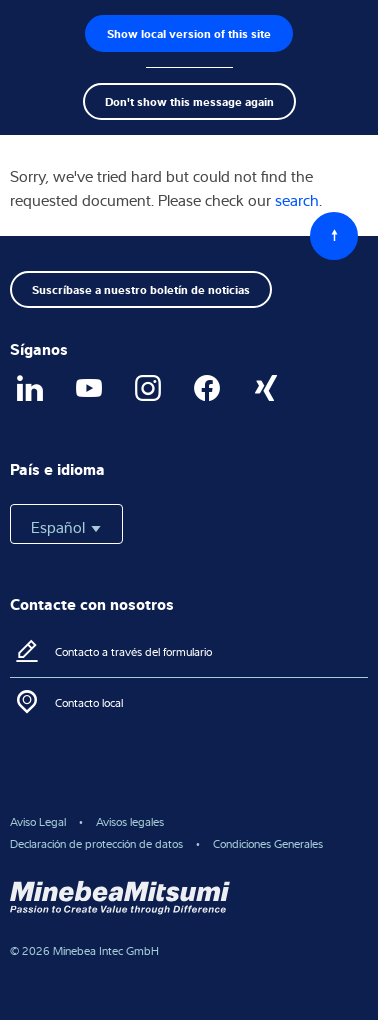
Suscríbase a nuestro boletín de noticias (141, 289)
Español (66, 527)
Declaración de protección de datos (96, 843)
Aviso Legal (38, 821)
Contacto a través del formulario (133, 651)
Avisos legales (130, 821)
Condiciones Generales (268, 843)
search (297, 200)
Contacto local (89, 702)
